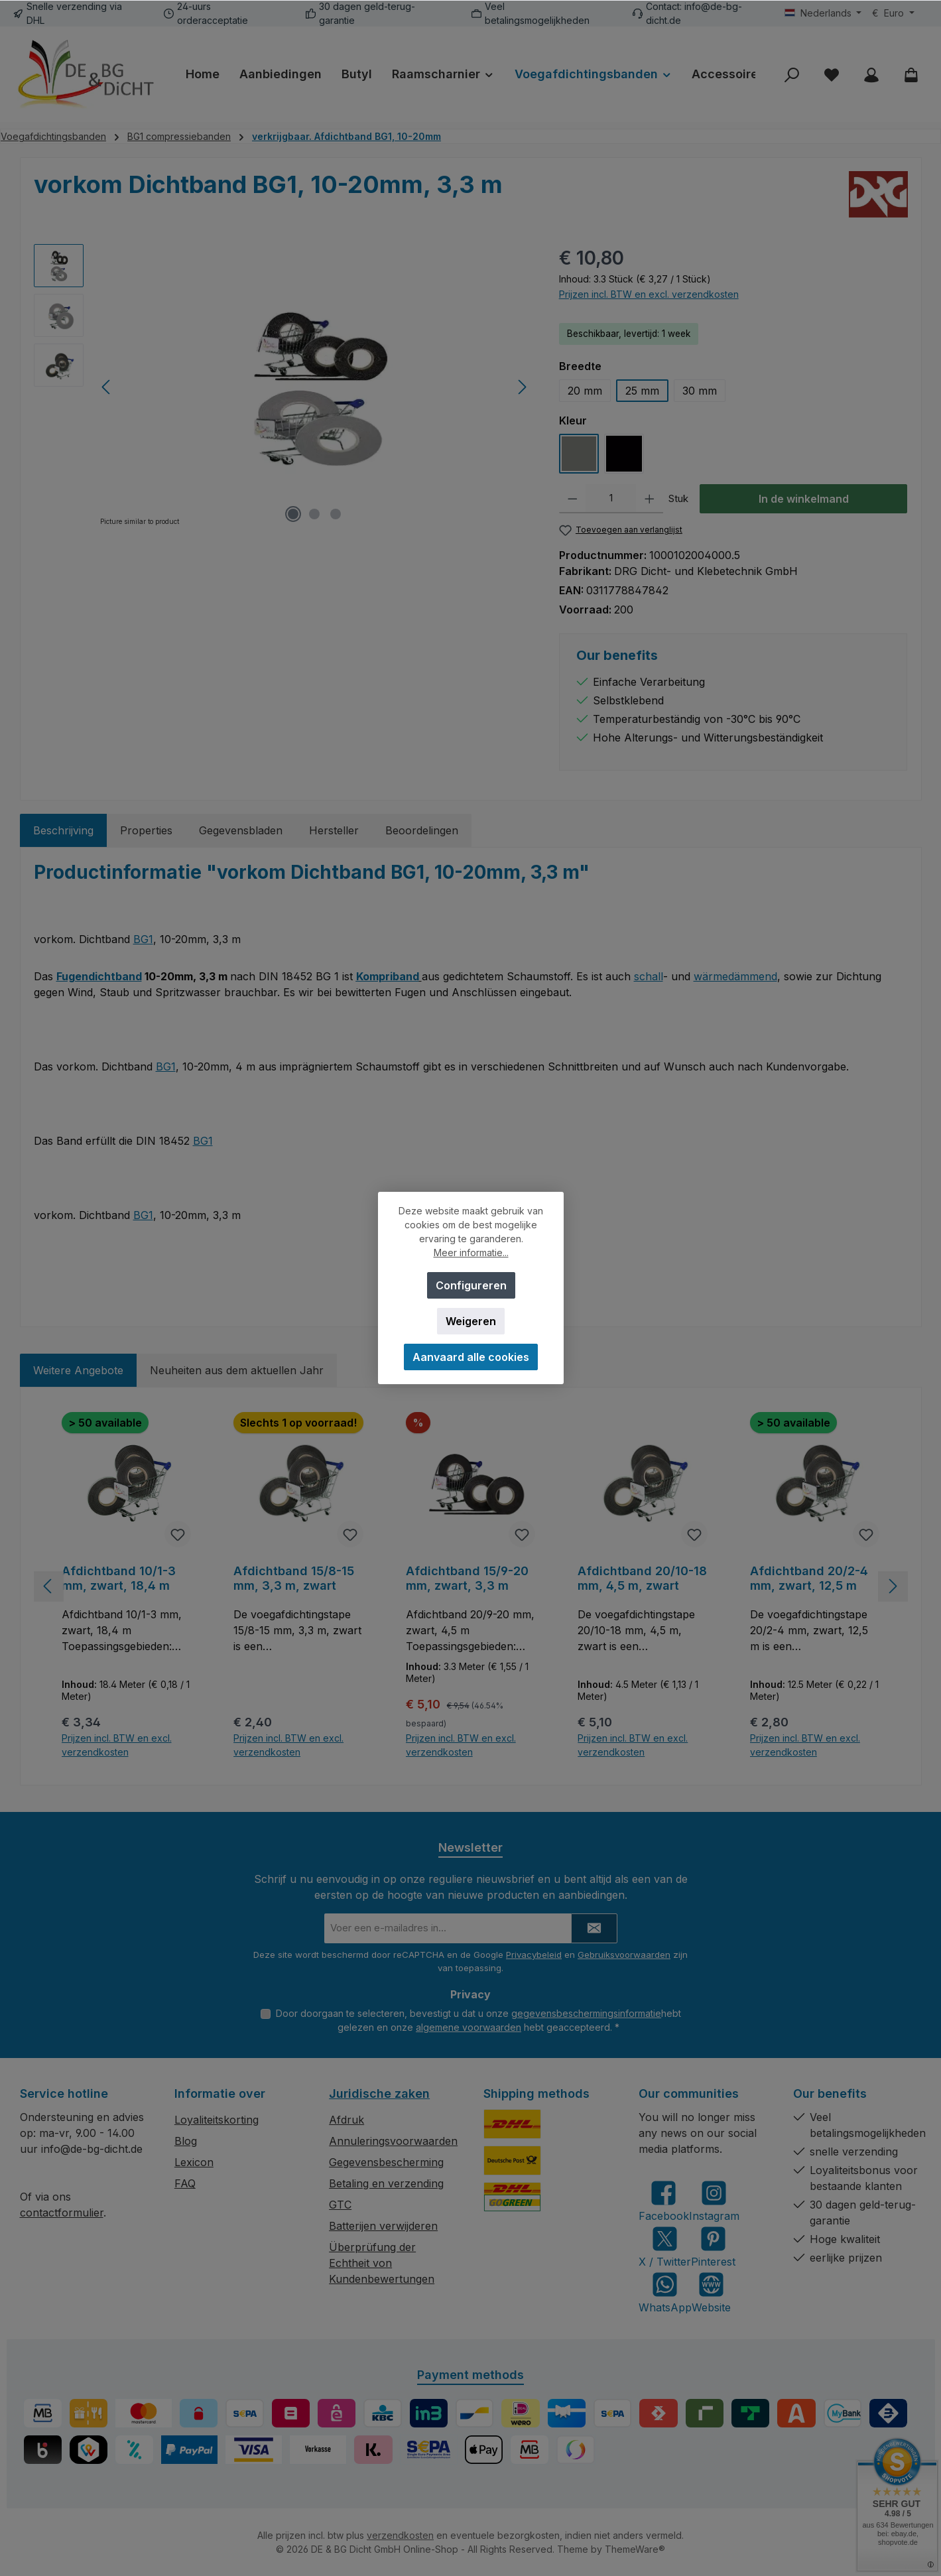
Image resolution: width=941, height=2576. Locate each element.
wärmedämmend (735, 976)
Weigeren (471, 1321)
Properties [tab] (146, 830)
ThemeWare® (635, 2549)
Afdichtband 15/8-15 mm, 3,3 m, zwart (293, 1578)
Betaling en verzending (386, 2183)
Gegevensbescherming (386, 2162)
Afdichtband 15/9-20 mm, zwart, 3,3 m (467, 1578)
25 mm (642, 390)
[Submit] (594, 1928)
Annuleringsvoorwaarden (393, 2141)
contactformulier (61, 2212)
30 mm (699, 390)
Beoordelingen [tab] (421, 830)
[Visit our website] (711, 2292)
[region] (283, 386)
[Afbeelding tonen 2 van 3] (314, 514)
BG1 (143, 939)
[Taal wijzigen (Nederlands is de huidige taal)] (823, 13)
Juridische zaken (379, 2093)
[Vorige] (107, 387)
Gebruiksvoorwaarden (624, 1954)
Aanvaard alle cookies (470, 1357)
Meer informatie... (470, 1252)
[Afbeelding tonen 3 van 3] (335, 514)
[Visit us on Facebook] (664, 2201)
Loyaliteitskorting (216, 2119)
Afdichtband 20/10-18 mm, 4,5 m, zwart (642, 1578)
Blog (185, 2141)
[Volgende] (522, 387)
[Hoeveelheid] (611, 498)
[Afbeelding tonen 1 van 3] (293, 514)
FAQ (185, 2183)
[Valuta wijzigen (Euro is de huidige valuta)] (893, 13)
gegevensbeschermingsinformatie (586, 2013)
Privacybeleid (534, 1954)
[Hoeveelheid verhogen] (649, 498)
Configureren (470, 1285)
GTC (340, 2204)
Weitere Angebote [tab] (78, 1370)
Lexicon (194, 2162)
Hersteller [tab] (334, 830)
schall (648, 976)
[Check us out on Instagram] (714, 2201)
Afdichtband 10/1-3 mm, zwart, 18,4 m (119, 1578)
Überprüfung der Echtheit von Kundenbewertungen (381, 2263)
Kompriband (387, 976)
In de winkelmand (804, 498)
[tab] (63, 830)
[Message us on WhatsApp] (665, 2292)
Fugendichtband (99, 976)
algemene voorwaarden (468, 2027)
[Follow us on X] (665, 2247)
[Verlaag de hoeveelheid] (572, 498)
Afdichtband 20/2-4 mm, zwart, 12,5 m (809, 1578)
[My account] (871, 74)
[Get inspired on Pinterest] (713, 2247)
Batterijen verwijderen (383, 2225)
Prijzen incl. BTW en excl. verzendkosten (649, 294)
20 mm (585, 390)
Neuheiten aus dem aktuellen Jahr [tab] (237, 1370)
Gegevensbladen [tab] (240, 830)
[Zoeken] (791, 74)
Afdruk (346, 2119)
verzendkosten (400, 2535)
